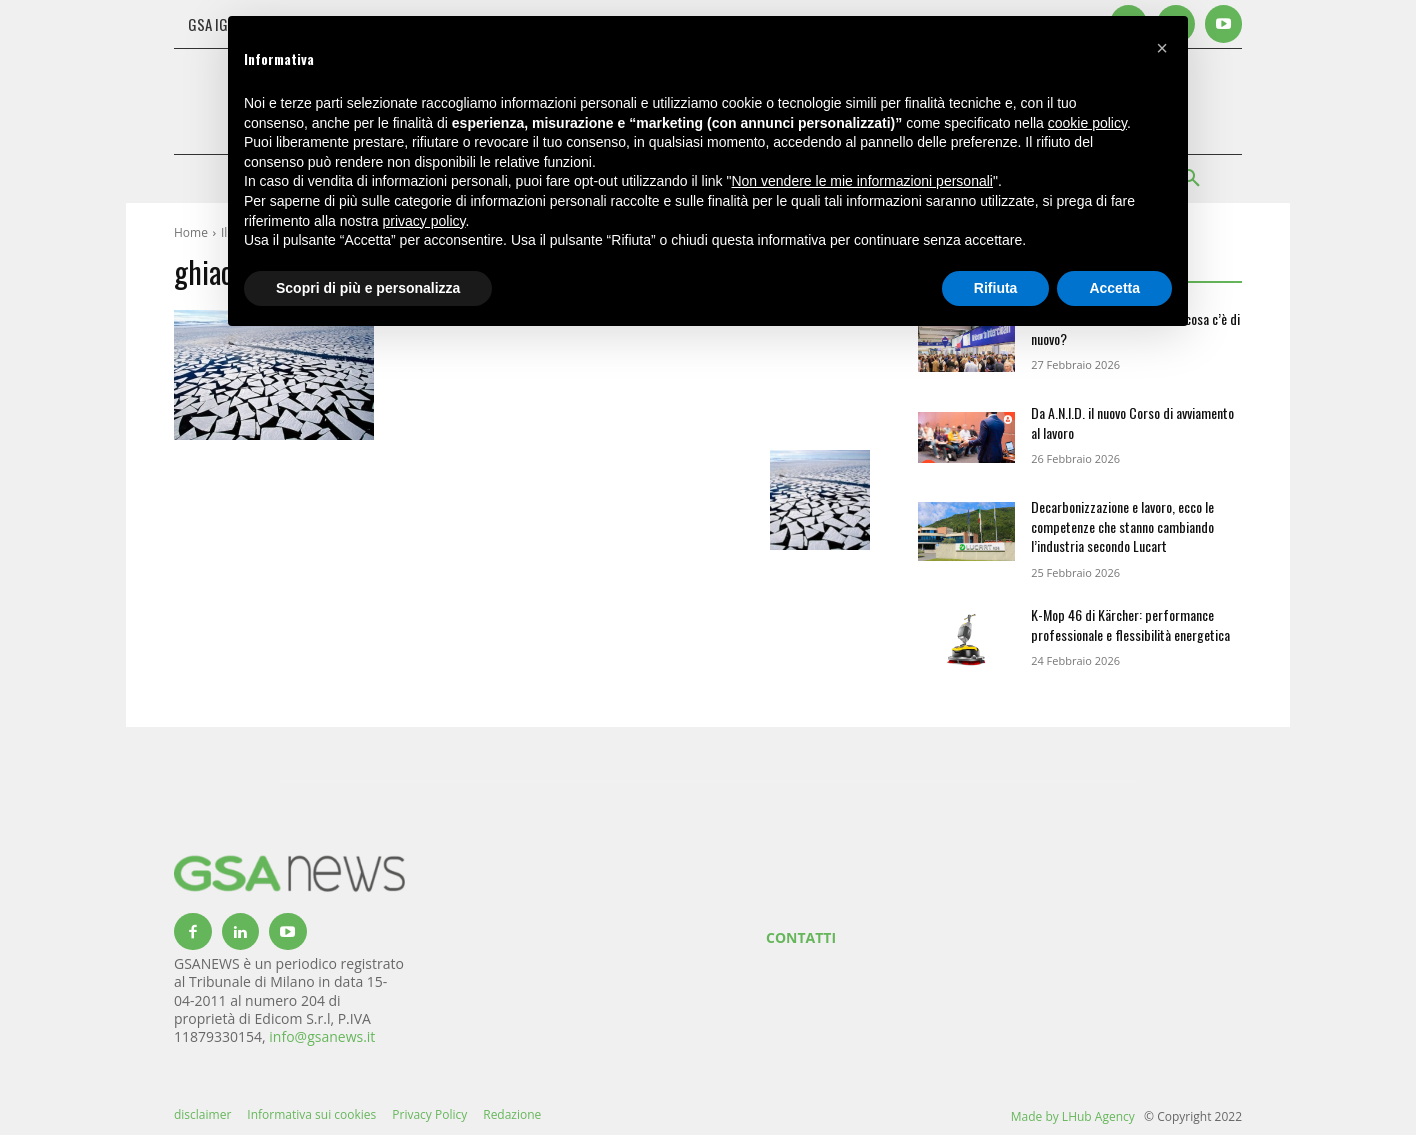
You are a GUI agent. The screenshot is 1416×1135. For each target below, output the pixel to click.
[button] (1162, 48)
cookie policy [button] (1087, 123)
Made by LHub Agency (1073, 1116)
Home (191, 232)
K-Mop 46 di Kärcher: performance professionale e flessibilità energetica (1130, 624)
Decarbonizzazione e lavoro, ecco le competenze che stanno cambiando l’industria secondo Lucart (1122, 526)
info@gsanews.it (322, 1036)
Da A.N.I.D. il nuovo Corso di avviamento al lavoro (1132, 422)
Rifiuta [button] (996, 288)
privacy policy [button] (424, 221)
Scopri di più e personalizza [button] (368, 288)
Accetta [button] (1114, 288)
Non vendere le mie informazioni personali (861, 181)
